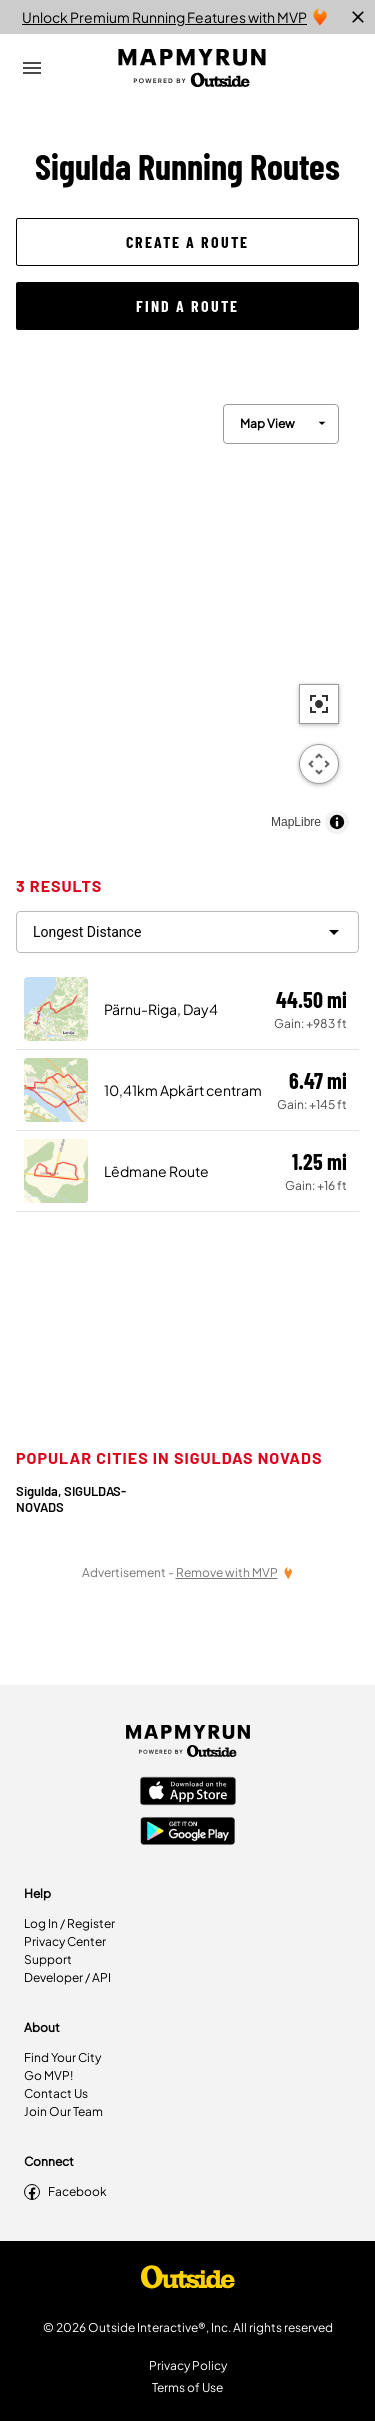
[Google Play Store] (188, 1833)
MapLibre (296, 822)
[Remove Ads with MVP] (235, 1572)
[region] (187, 614)
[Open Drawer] (32, 68)
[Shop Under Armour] (188, 2282)
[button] (187, 242)
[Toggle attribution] (337, 822)
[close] (358, 17)
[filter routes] (187, 932)
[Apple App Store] (188, 1793)
